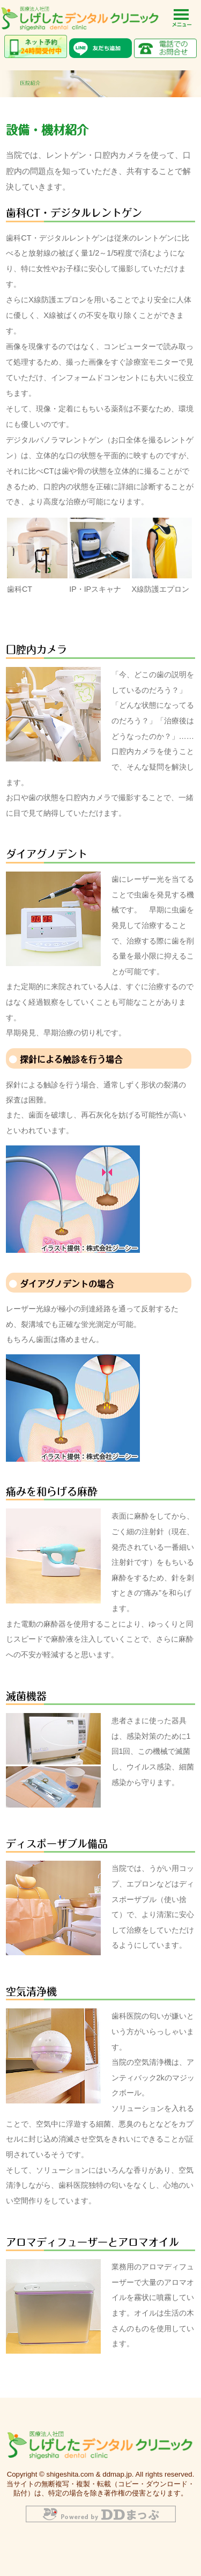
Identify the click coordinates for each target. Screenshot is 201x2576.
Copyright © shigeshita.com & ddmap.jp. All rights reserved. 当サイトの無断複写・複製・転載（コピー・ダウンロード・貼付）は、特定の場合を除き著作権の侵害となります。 (100, 2483)
